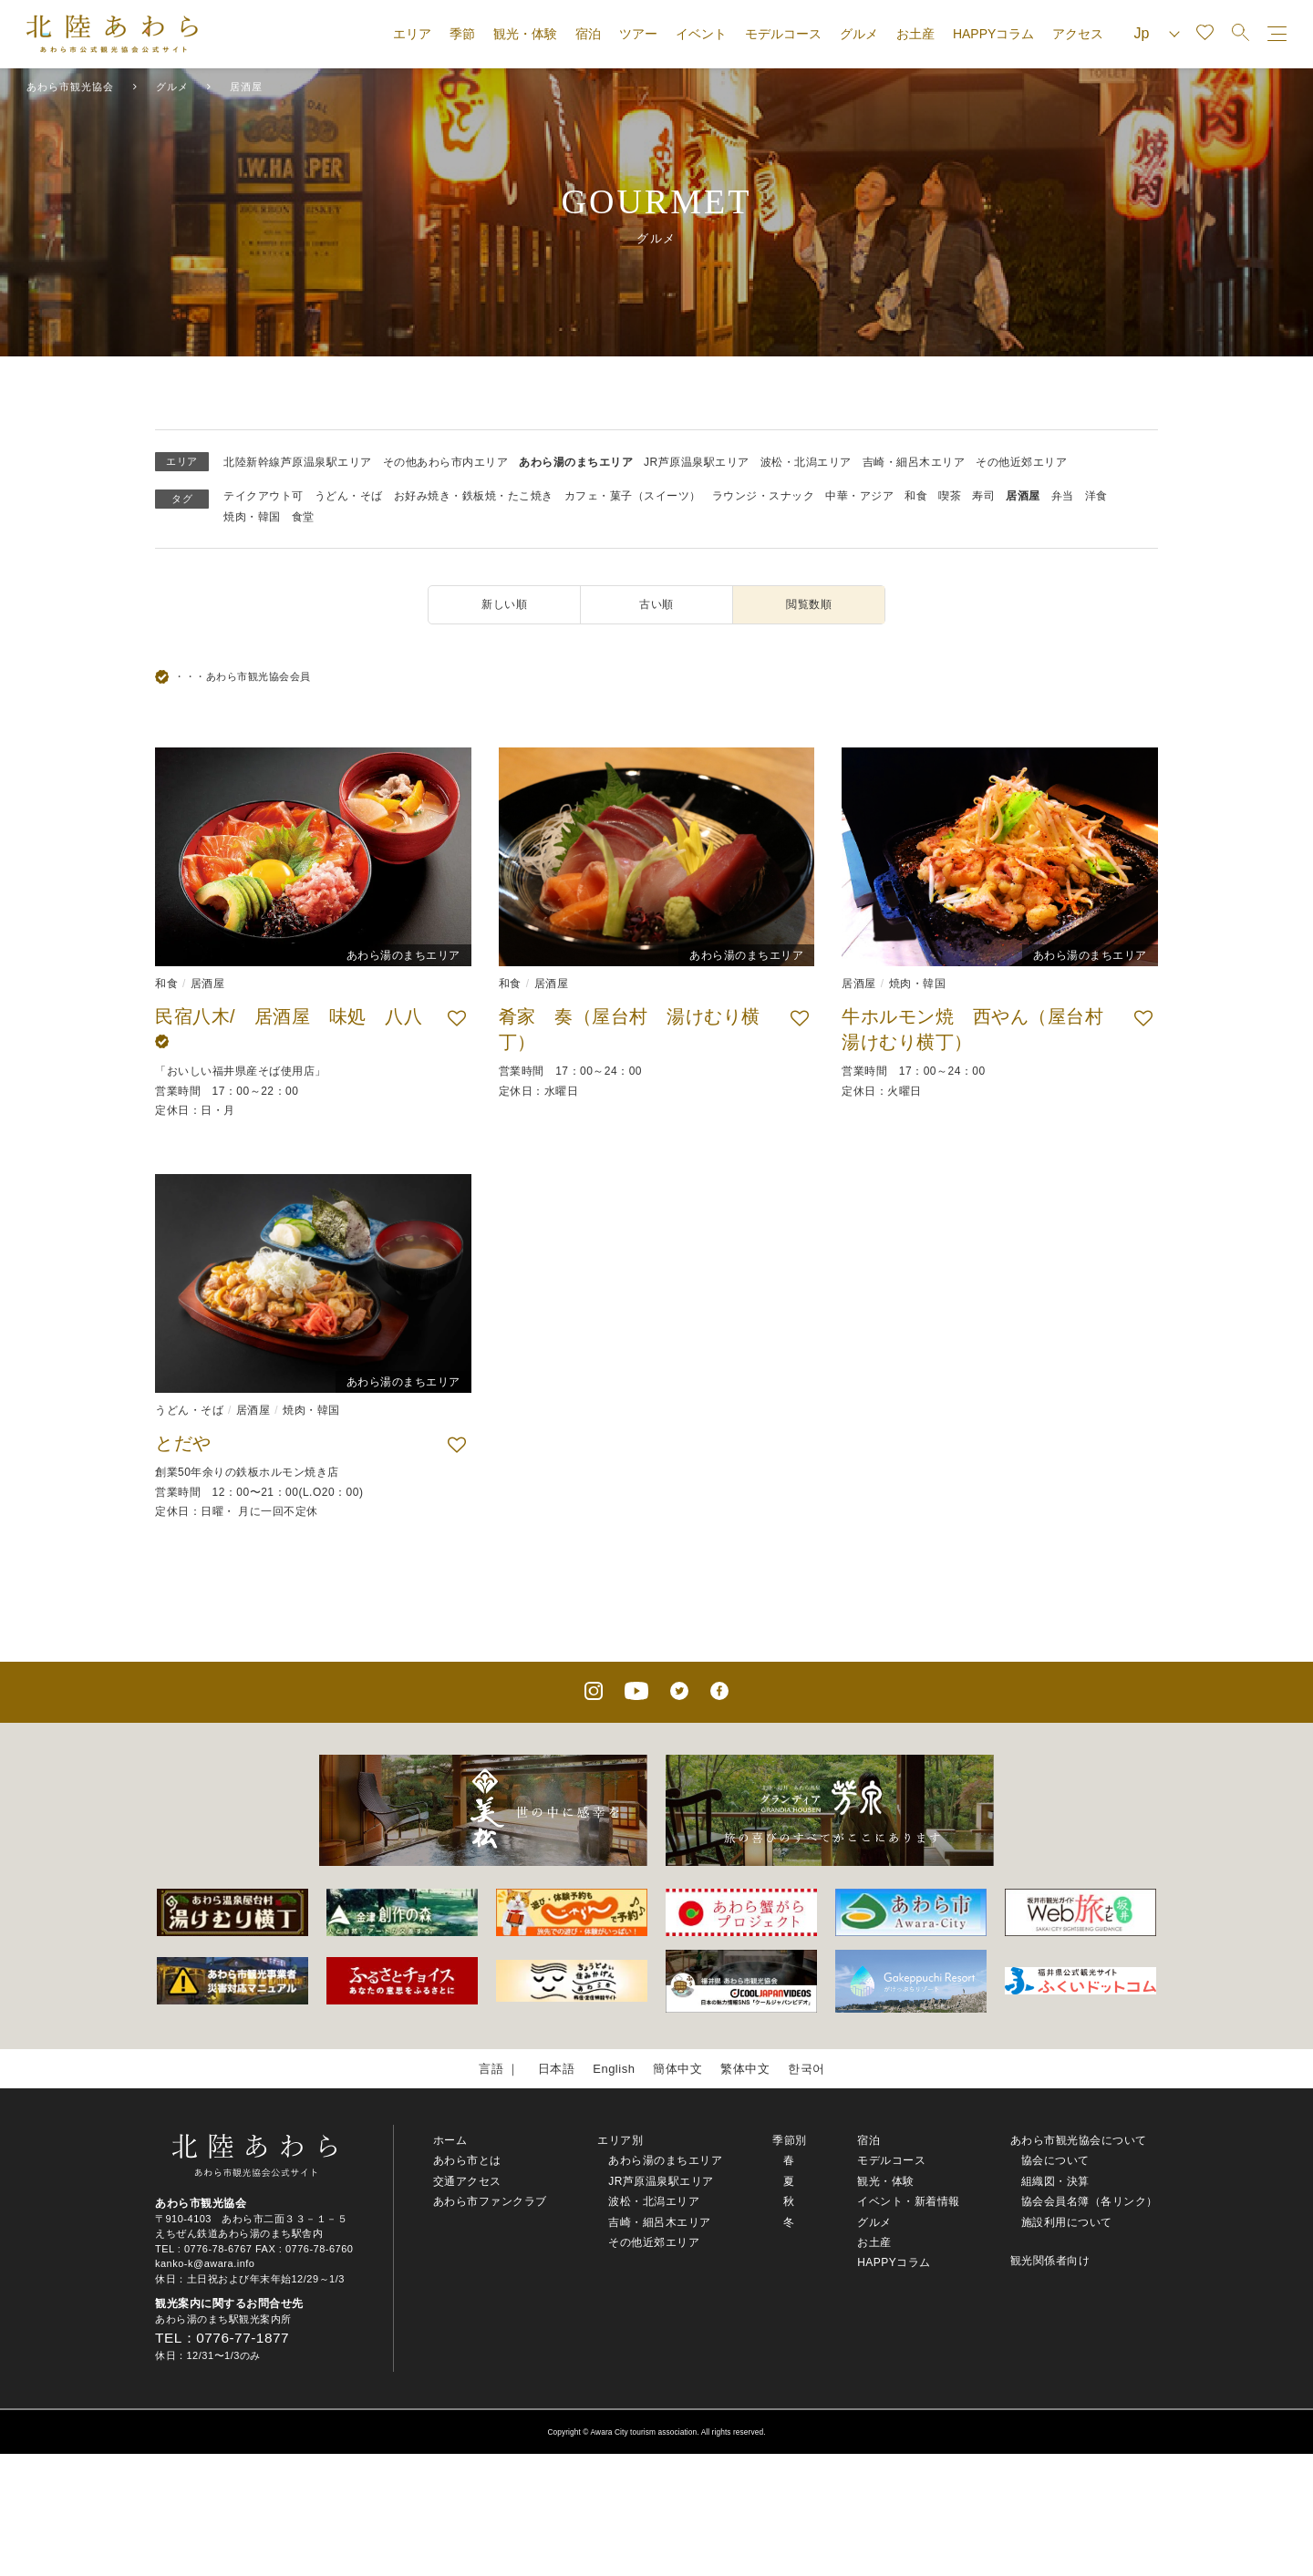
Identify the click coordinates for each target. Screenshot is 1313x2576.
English (614, 2069)
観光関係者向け (1050, 2260)
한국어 (806, 2069)
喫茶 (949, 495)
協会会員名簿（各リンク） (1089, 2201)
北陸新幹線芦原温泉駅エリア (297, 462)
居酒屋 (1023, 495)
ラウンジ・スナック (763, 495)
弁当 (1062, 495)
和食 (916, 495)
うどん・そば (349, 495)
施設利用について (1066, 2222)
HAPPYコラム (993, 33)
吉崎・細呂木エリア (914, 462)
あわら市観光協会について (1078, 2140)
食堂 (303, 516)
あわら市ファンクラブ (490, 2201)
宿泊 (588, 33)
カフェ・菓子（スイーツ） (632, 495)
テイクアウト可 (263, 495)
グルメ (859, 33)
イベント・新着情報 (908, 2201)
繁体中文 (745, 2069)
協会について (1055, 2160)
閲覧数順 (809, 604)
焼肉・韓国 (252, 516)
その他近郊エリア (1021, 462)
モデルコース (783, 33)
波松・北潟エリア (806, 462)
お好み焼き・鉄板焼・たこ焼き (473, 495)
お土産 (915, 33)
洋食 (1096, 495)
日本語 (556, 2069)
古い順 (656, 604)
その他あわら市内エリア (446, 462)
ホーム (450, 2140)
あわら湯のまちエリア (576, 462)
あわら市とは (467, 2160)
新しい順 (504, 604)
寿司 (983, 495)
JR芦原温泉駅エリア (697, 462)
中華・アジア (859, 495)
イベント (701, 33)
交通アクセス (467, 2181)
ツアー (638, 33)
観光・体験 (525, 33)
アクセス (1077, 33)
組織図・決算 (1055, 2181)
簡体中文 (677, 2069)
